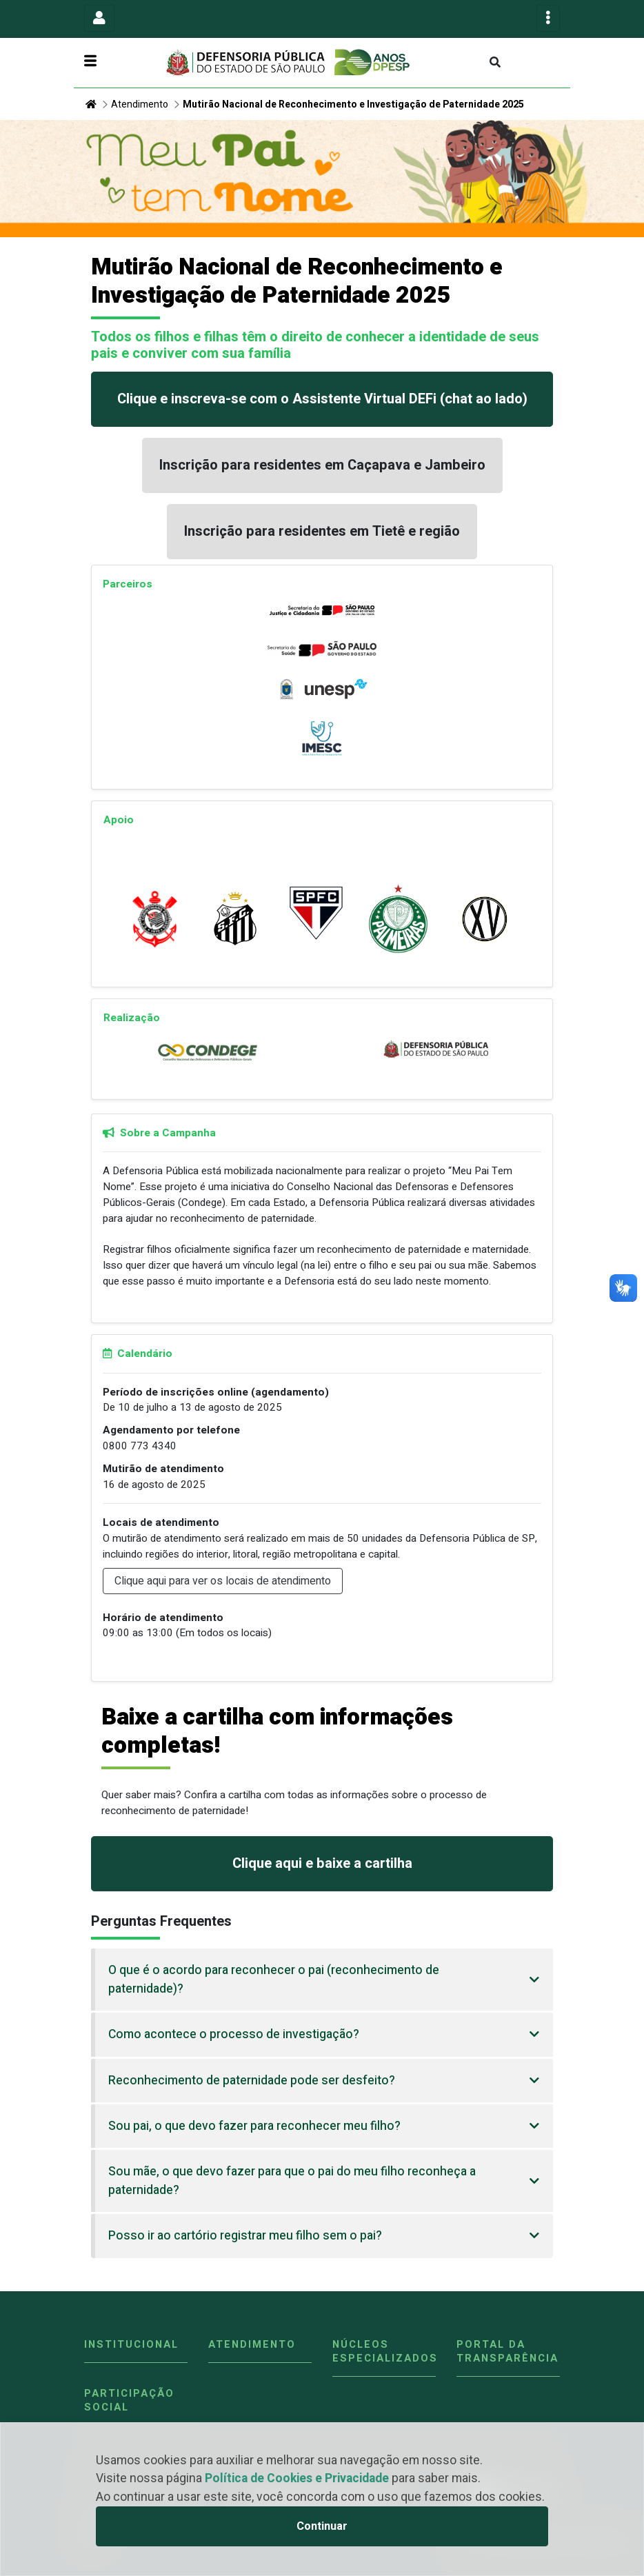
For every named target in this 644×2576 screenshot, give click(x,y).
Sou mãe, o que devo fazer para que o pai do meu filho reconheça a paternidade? (292, 2180)
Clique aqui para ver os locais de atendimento (222, 1581)
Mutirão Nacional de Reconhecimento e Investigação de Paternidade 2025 (353, 104)
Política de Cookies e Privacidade (297, 2478)
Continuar (322, 2526)
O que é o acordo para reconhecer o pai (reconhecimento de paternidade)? (273, 1979)
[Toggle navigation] (99, 18)
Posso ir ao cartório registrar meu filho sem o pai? (245, 2235)
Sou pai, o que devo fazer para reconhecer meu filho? (254, 2126)
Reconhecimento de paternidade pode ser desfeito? (251, 2080)
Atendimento (139, 104)
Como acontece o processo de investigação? (233, 2034)
